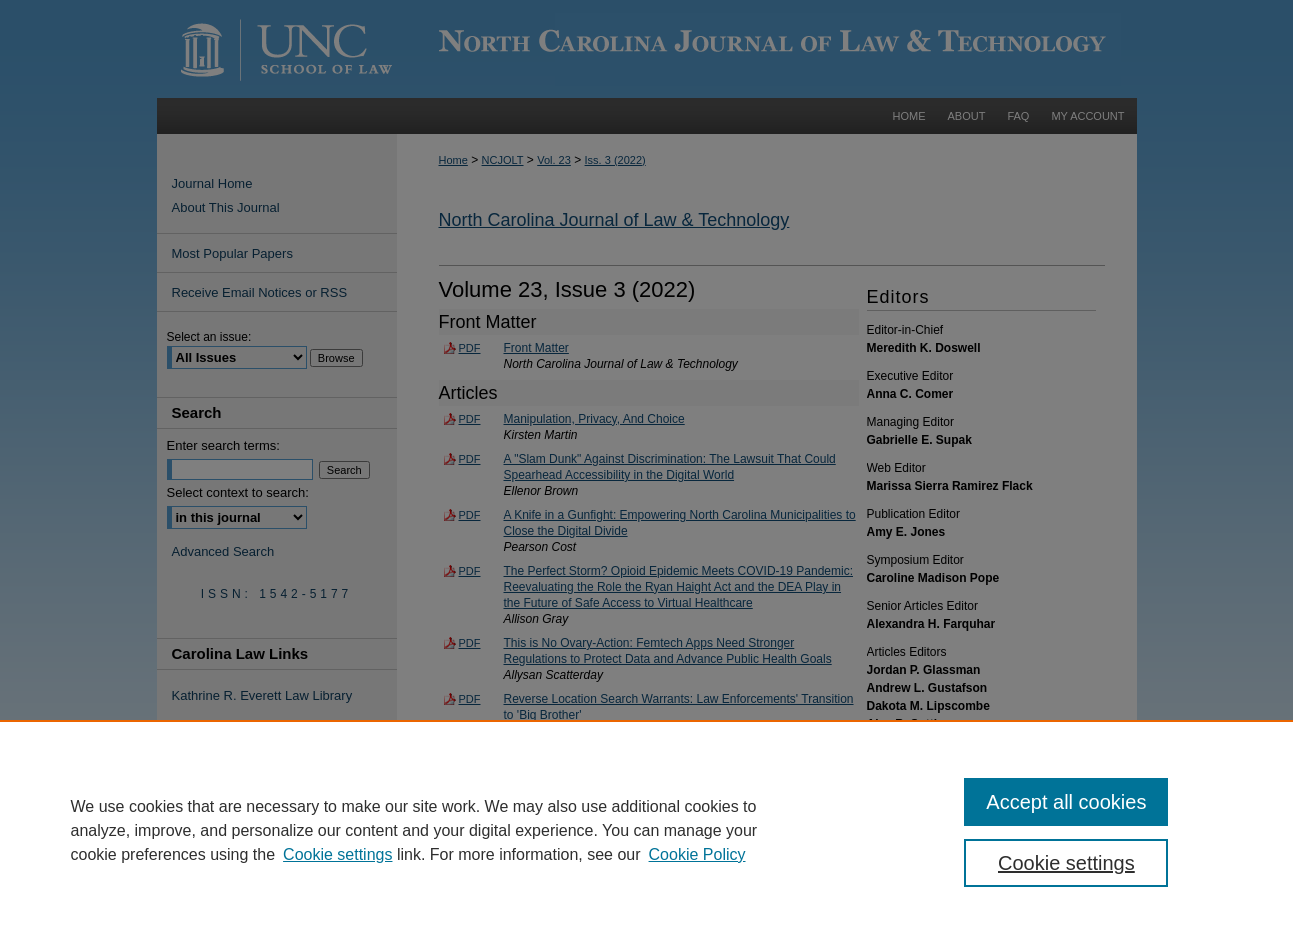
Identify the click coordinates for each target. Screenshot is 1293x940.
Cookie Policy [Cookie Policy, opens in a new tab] (697, 854)
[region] (646, 830)
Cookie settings (337, 854)
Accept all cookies (1066, 802)
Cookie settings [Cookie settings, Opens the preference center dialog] (1066, 863)
